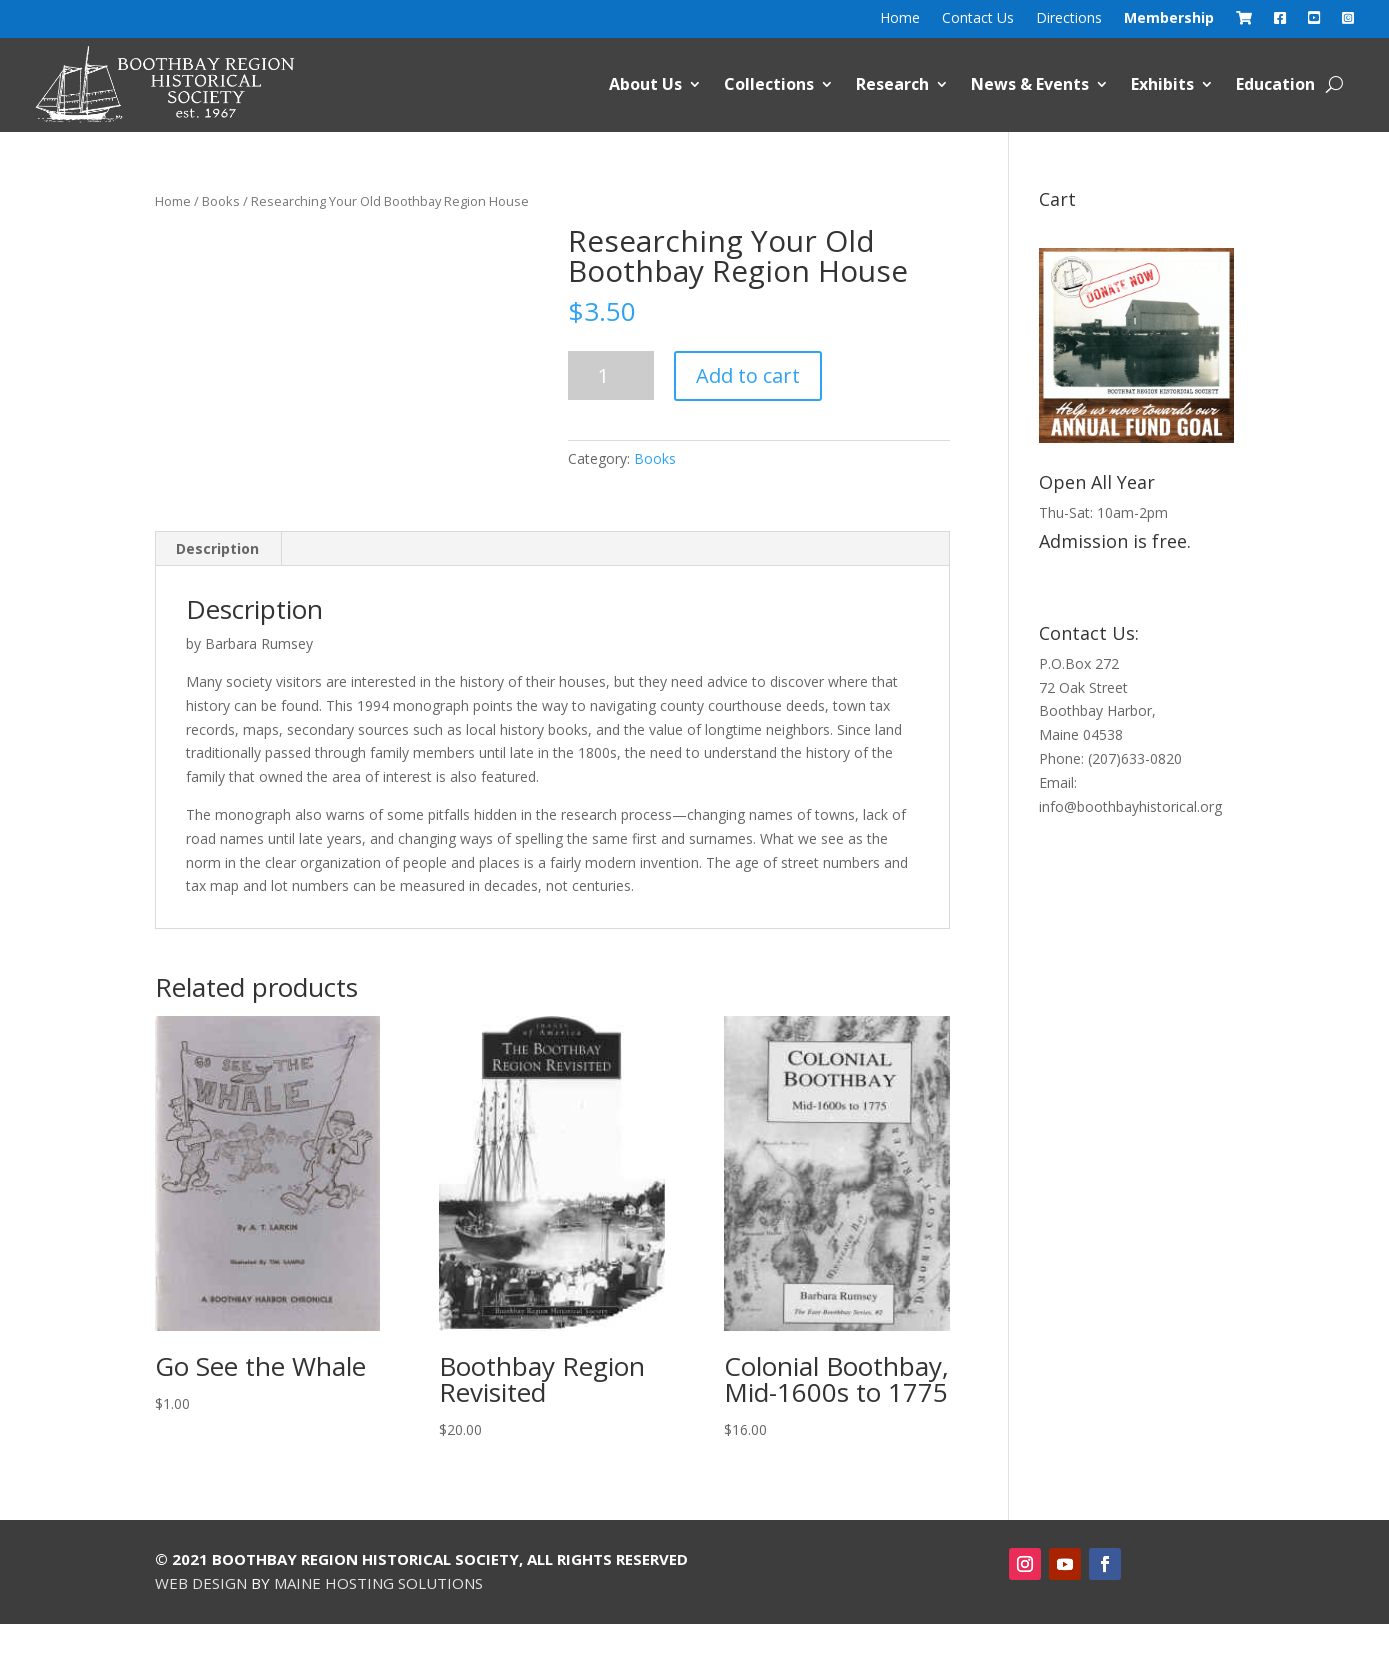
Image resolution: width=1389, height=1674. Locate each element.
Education (1275, 84)
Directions (1069, 19)
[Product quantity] (611, 375)
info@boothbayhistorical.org (1130, 806)
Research (892, 84)
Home (900, 19)
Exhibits (1162, 84)
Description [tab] (217, 548)
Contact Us (978, 19)
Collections (769, 84)
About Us (645, 84)
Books (221, 201)
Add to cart (748, 375)
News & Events (1030, 84)
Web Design (201, 1583)
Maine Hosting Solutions (378, 1583)
